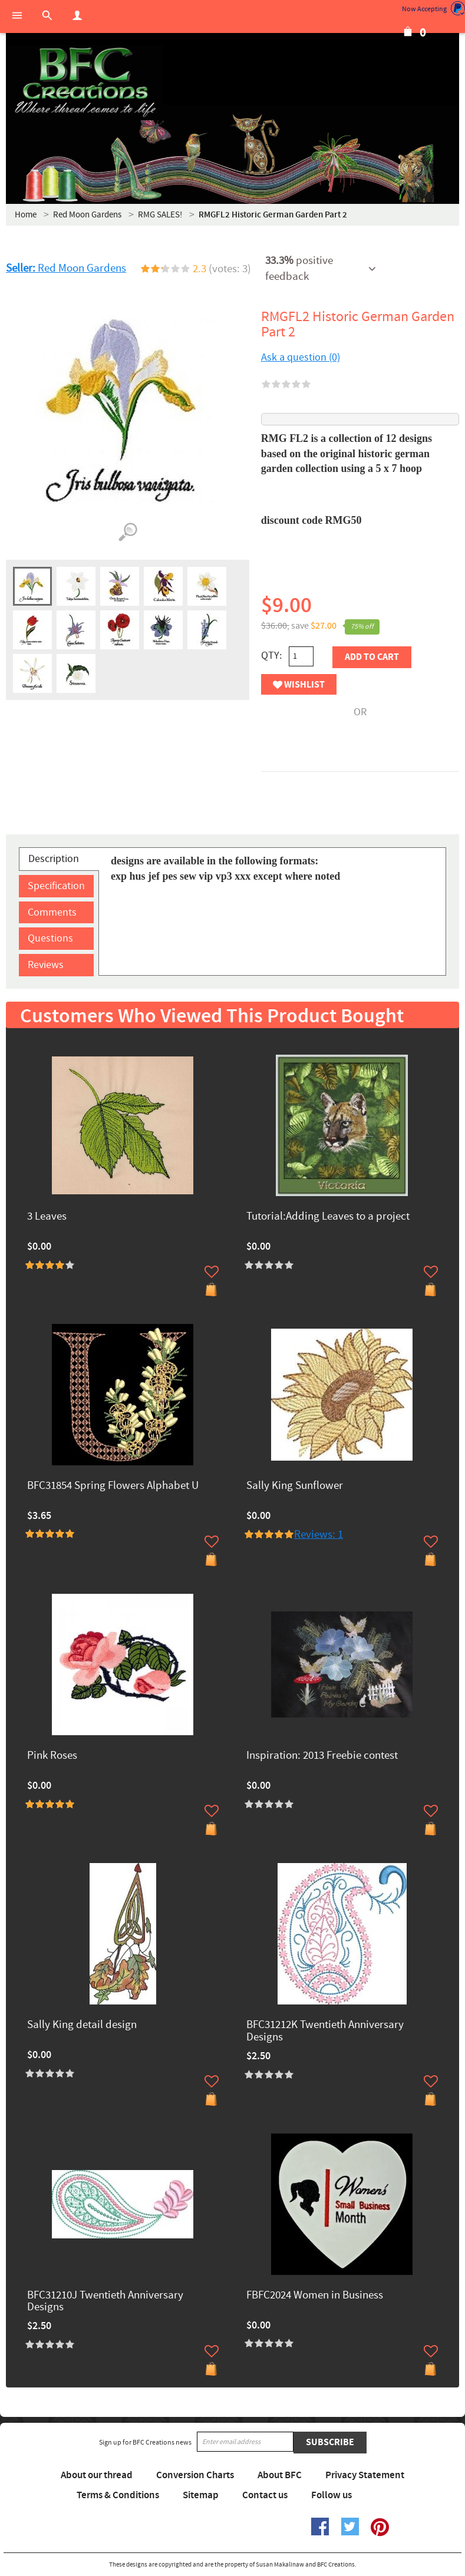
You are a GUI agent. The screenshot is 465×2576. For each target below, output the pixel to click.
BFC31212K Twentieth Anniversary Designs (325, 2031)
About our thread (97, 2475)
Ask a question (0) (300, 357)
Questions (50, 938)
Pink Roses (52, 1756)
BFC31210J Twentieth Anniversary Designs (105, 2302)
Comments (52, 912)
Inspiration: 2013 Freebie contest (322, 1756)
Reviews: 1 (318, 1534)
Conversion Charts (195, 2475)
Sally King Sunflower (294, 1486)
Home (26, 214)
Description (53, 859)
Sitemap (201, 2495)
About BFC (280, 2475)
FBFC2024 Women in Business (314, 2296)
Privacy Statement (364, 2475)
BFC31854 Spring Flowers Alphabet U (113, 1486)
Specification (56, 886)
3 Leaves (47, 1217)
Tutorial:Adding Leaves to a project (328, 1217)
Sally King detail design (82, 2025)
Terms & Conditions (118, 2495)
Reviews (46, 965)
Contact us (265, 2495)
